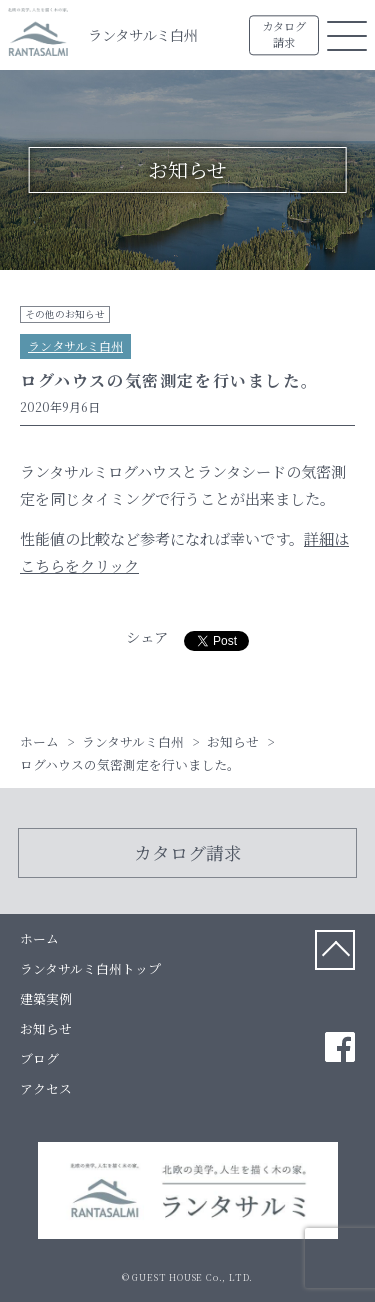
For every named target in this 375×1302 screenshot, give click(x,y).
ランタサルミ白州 (143, 34)
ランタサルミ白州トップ (90, 968)
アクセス (46, 1088)
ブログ (39, 1058)
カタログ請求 (284, 35)
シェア (147, 636)
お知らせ (46, 1028)
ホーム (39, 938)
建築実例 (46, 998)
